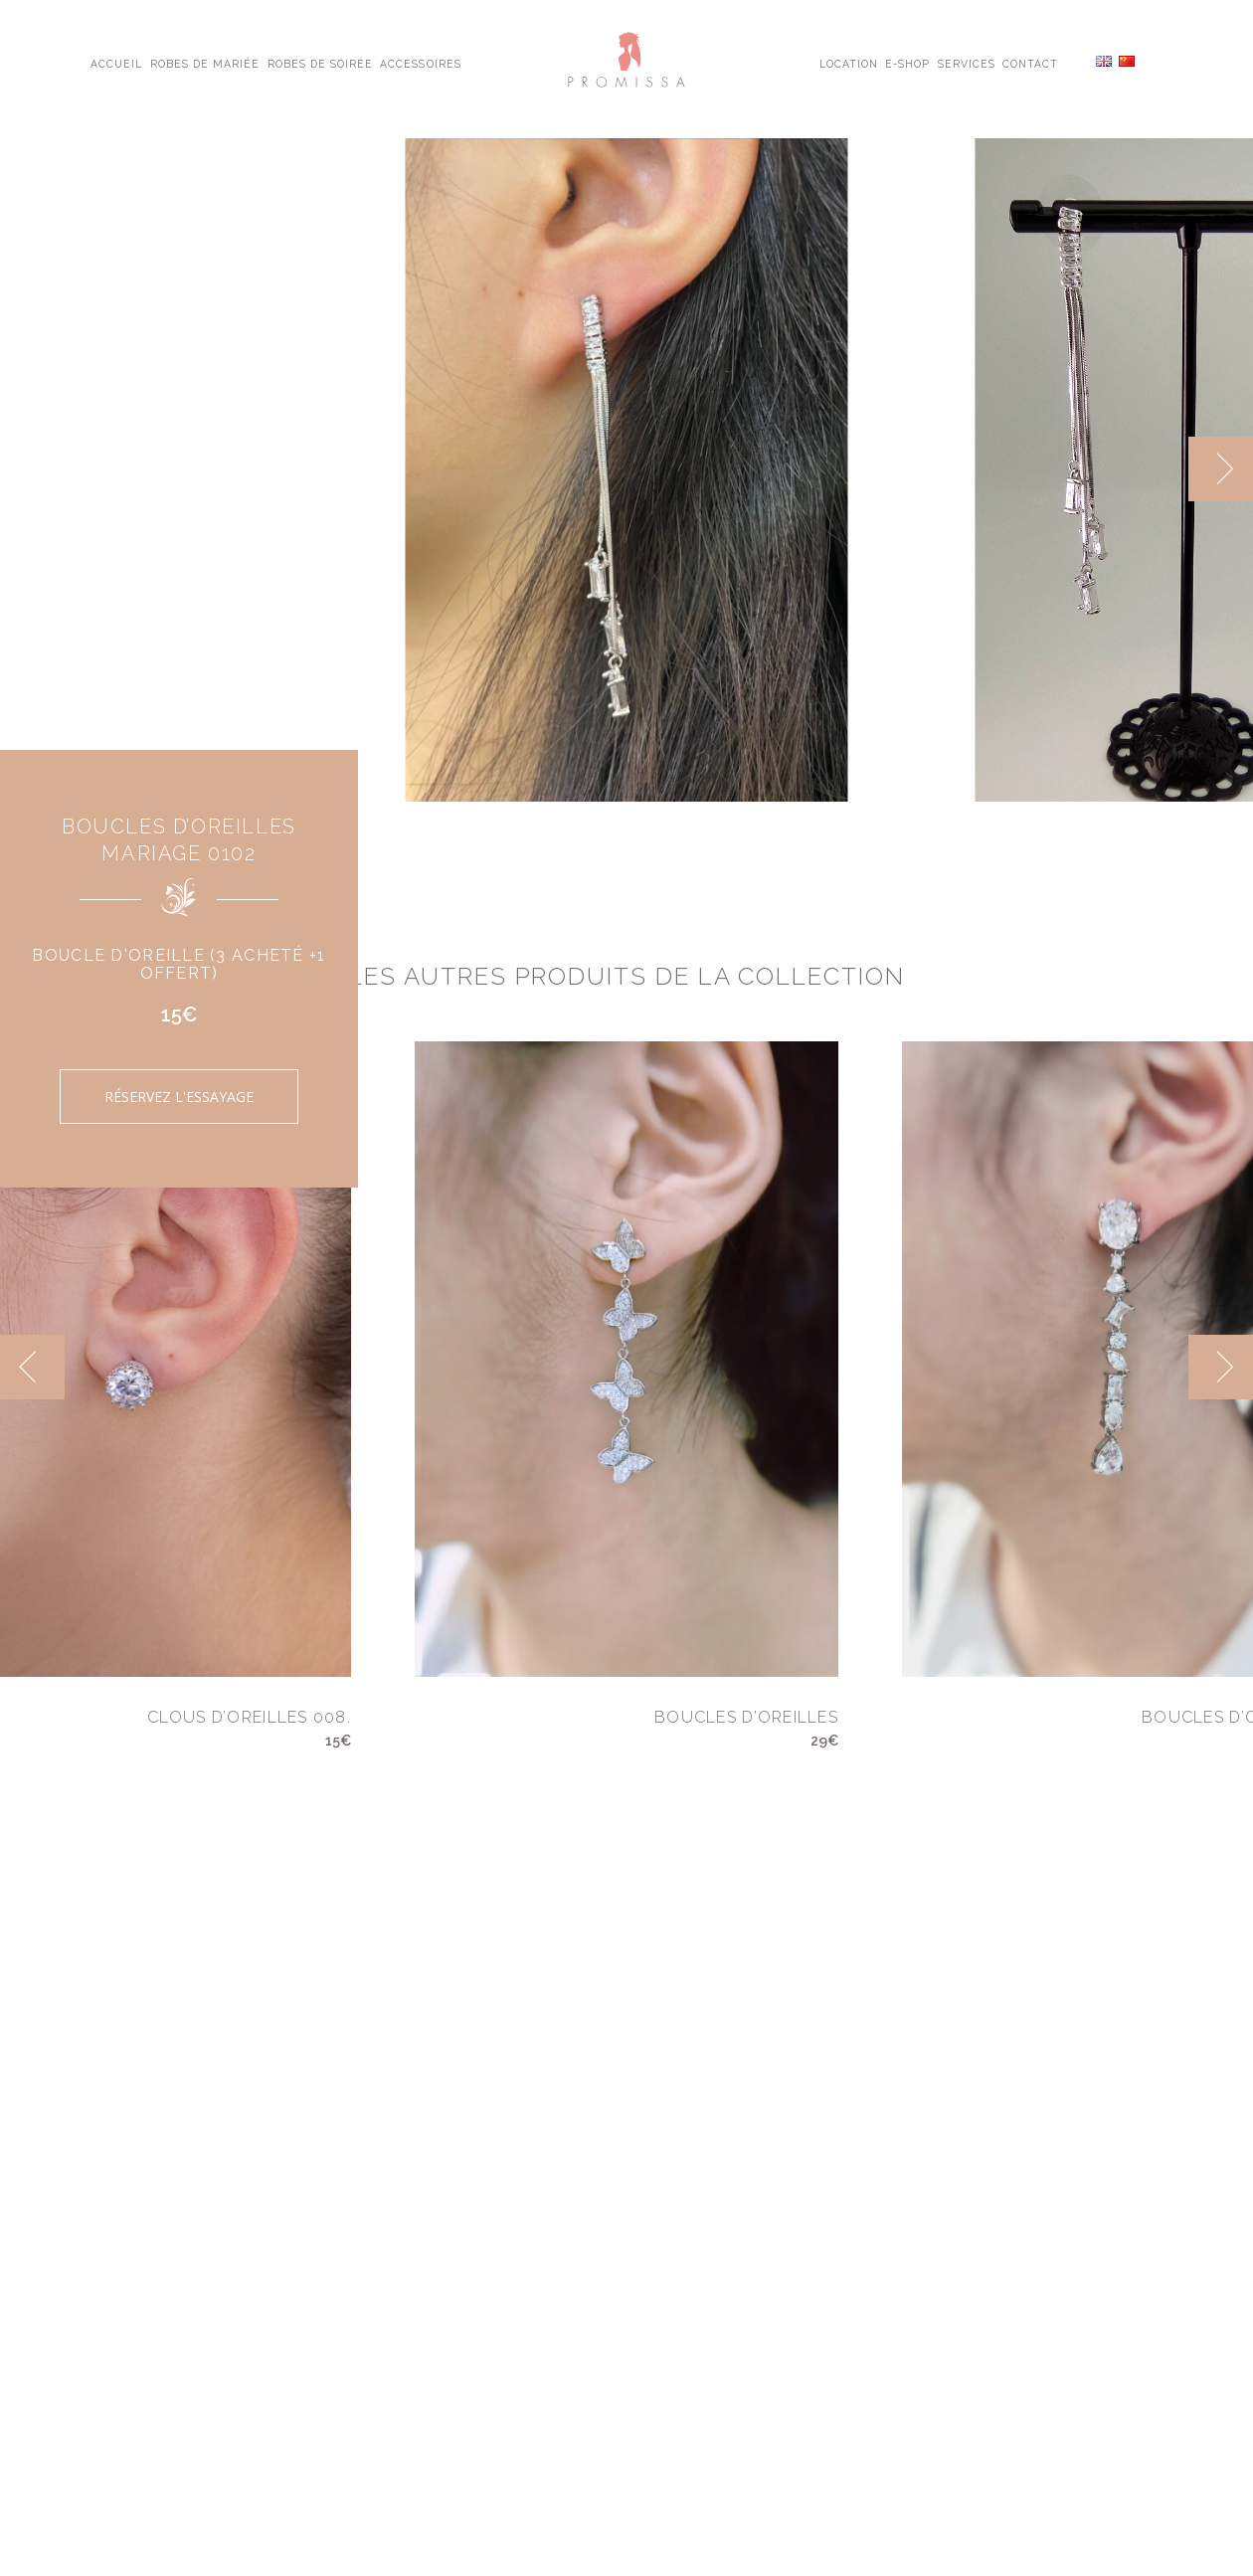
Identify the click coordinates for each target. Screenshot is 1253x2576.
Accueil (116, 63)
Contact (1030, 63)
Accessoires (420, 63)
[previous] (32, 1367)
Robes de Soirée (321, 63)
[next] (1220, 469)
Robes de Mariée (205, 63)
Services (966, 63)
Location (848, 63)
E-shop (907, 63)
